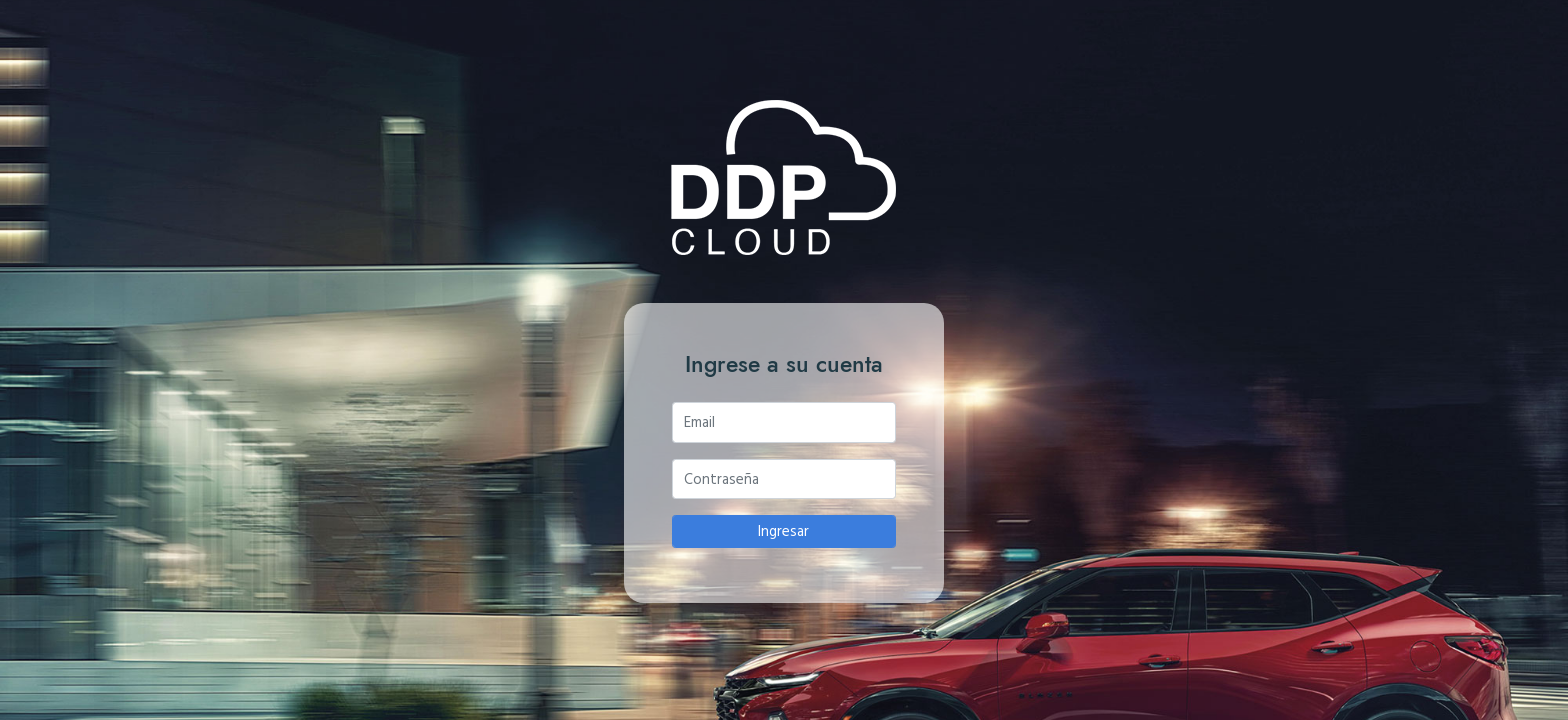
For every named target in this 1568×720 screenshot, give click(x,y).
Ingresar (783, 530)
